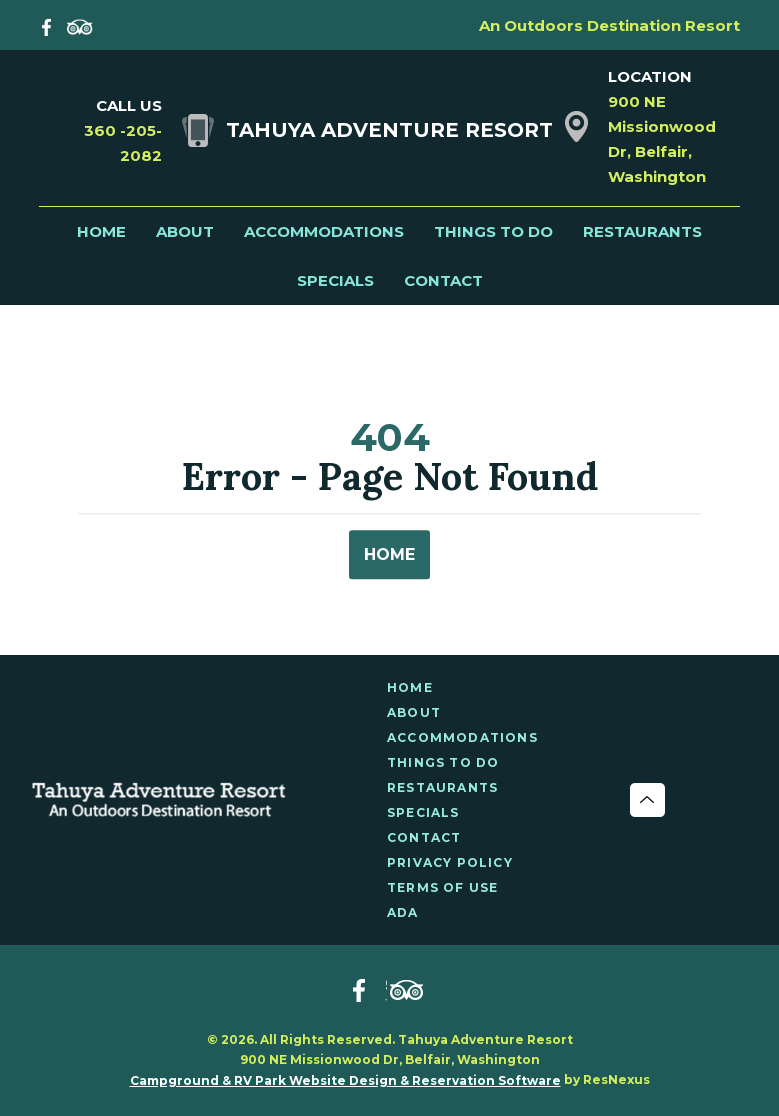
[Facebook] (51, 25)
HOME (389, 555)
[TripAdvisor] (80, 25)
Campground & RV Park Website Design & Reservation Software (345, 1080)
